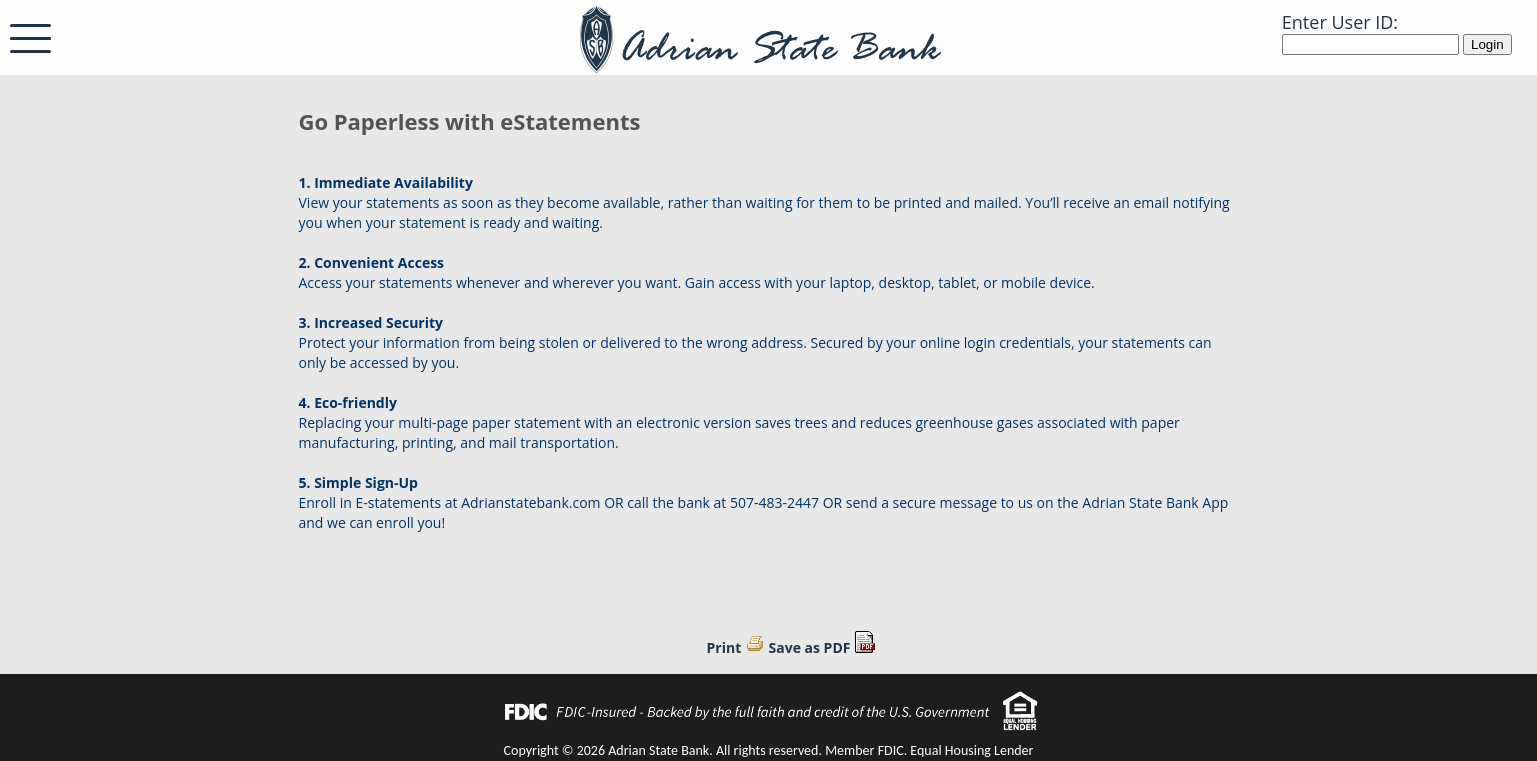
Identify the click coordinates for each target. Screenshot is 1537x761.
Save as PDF (810, 647)
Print (724, 647)
